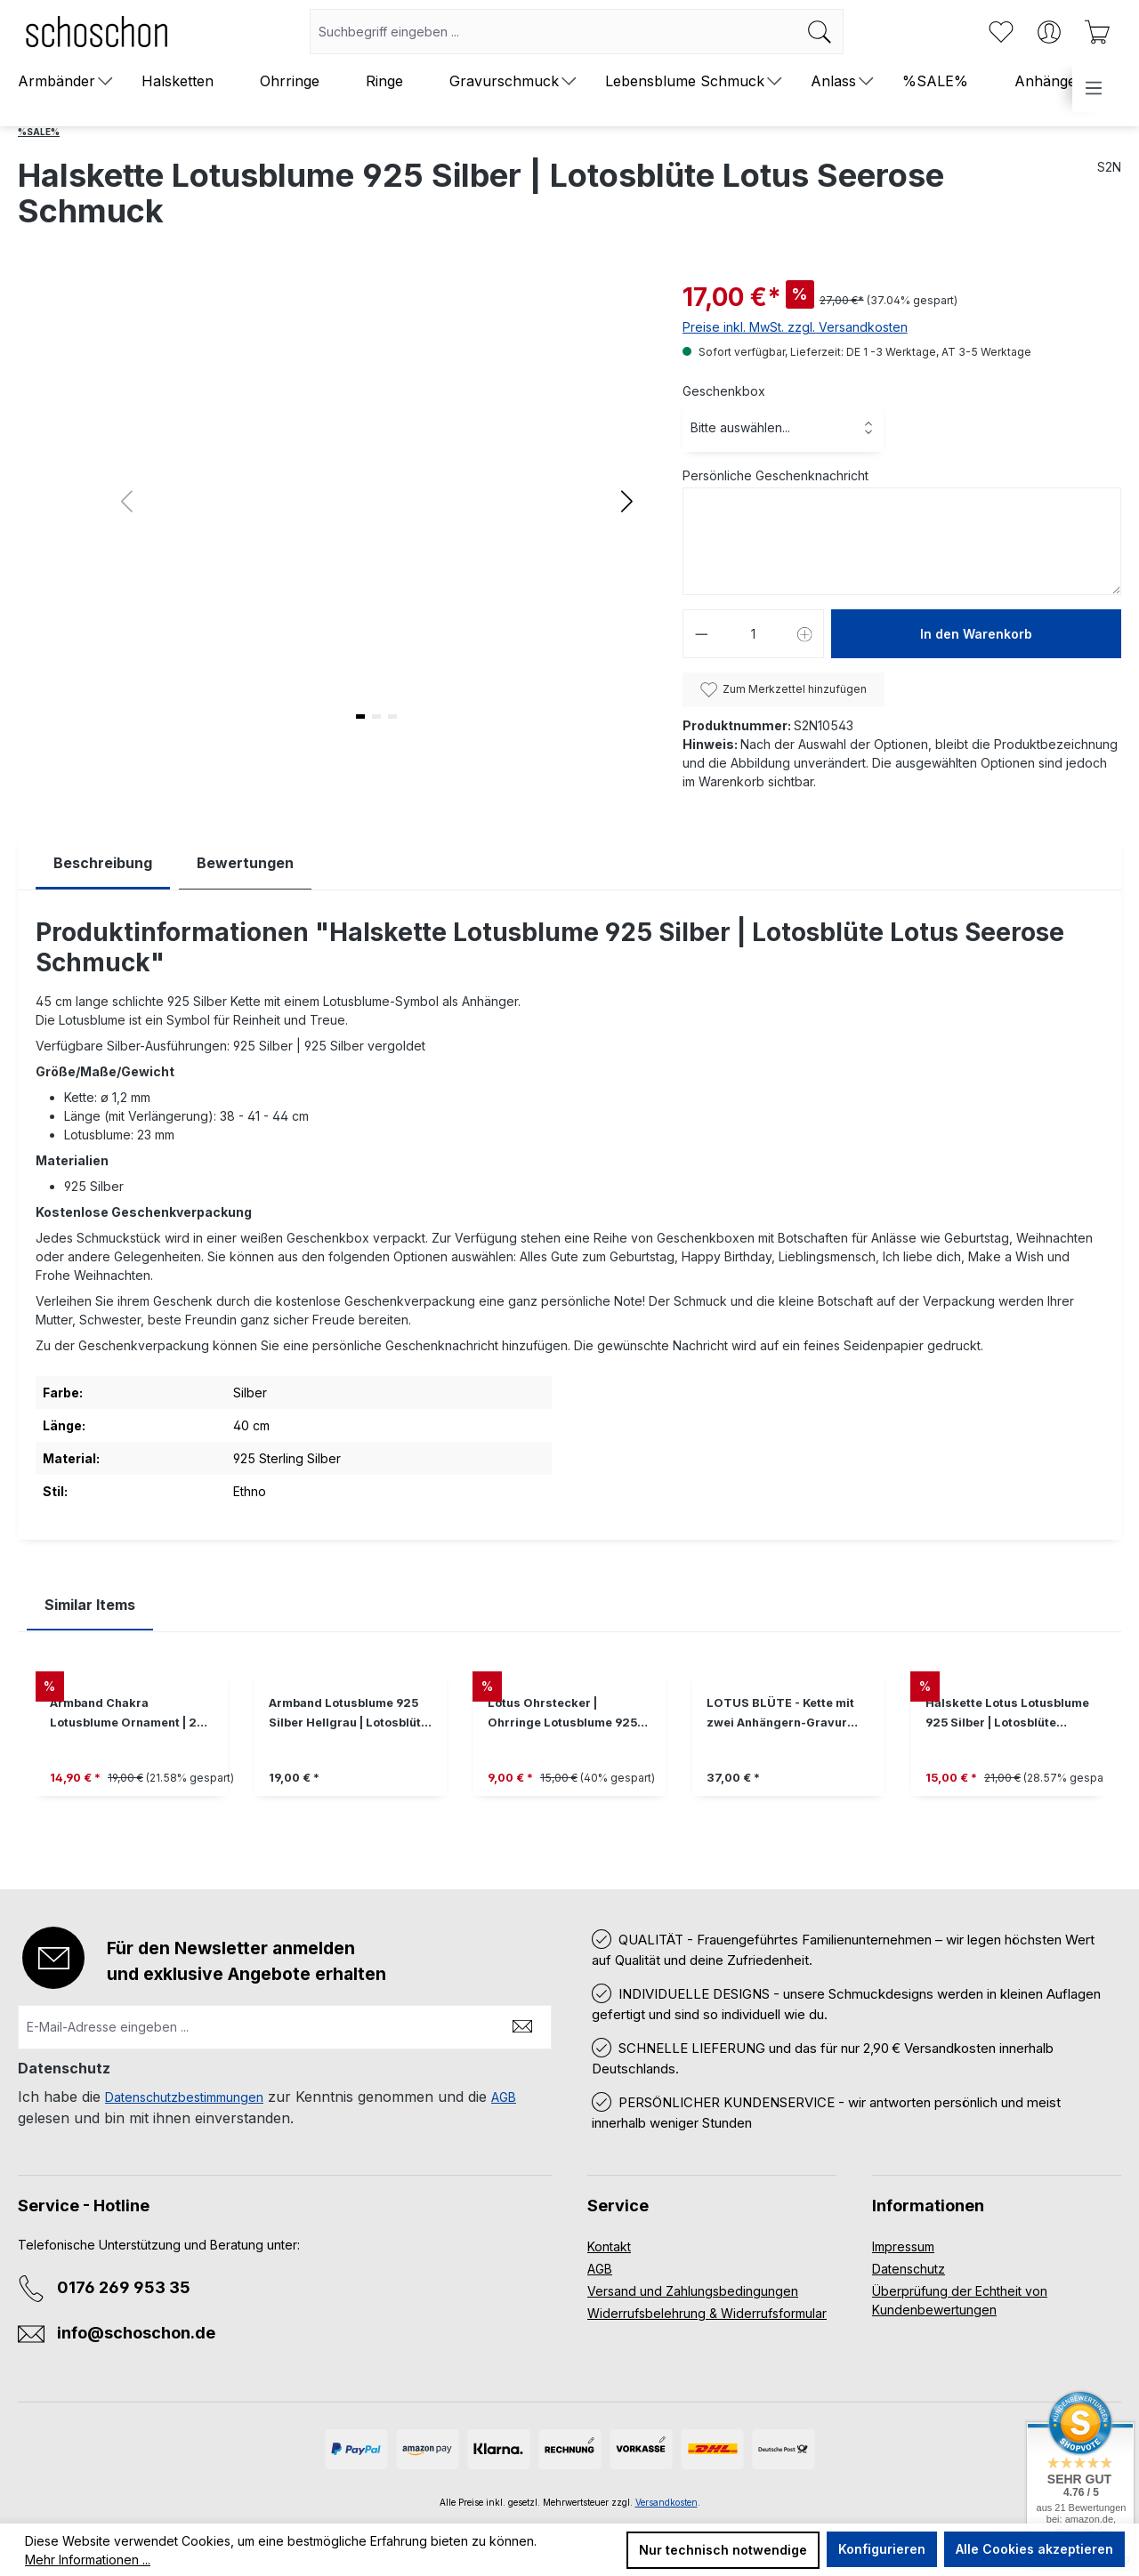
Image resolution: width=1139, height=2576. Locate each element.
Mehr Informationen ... (87, 2559)
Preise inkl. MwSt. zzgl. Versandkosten (795, 326)
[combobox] (553, 31)
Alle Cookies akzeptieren (1034, 2548)
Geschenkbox (724, 390)
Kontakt (609, 2246)
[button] (627, 501)
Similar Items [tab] (89, 1605)
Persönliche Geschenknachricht (775, 475)
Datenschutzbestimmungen (184, 2097)
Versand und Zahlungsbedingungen (692, 2290)
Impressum (903, 2246)
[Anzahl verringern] (701, 633)
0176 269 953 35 (123, 2287)
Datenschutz (908, 2268)
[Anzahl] (753, 633)
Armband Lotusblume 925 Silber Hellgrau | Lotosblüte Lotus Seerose (348, 1714)
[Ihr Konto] (1049, 32)
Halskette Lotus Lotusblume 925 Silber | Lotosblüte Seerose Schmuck (1007, 1714)
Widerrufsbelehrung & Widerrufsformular (707, 2313)
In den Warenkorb (976, 633)
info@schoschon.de (136, 2332)
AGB (503, 2097)
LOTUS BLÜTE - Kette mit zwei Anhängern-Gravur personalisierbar (780, 1714)
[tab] (103, 863)
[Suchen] (820, 31)
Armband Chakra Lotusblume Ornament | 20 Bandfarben (127, 1714)
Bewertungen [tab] (245, 863)
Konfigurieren (881, 2548)
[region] (569, 1747)
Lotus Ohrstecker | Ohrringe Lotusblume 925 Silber (562, 1714)
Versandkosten (666, 2502)
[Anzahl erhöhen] (805, 633)
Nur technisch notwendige (723, 2549)
